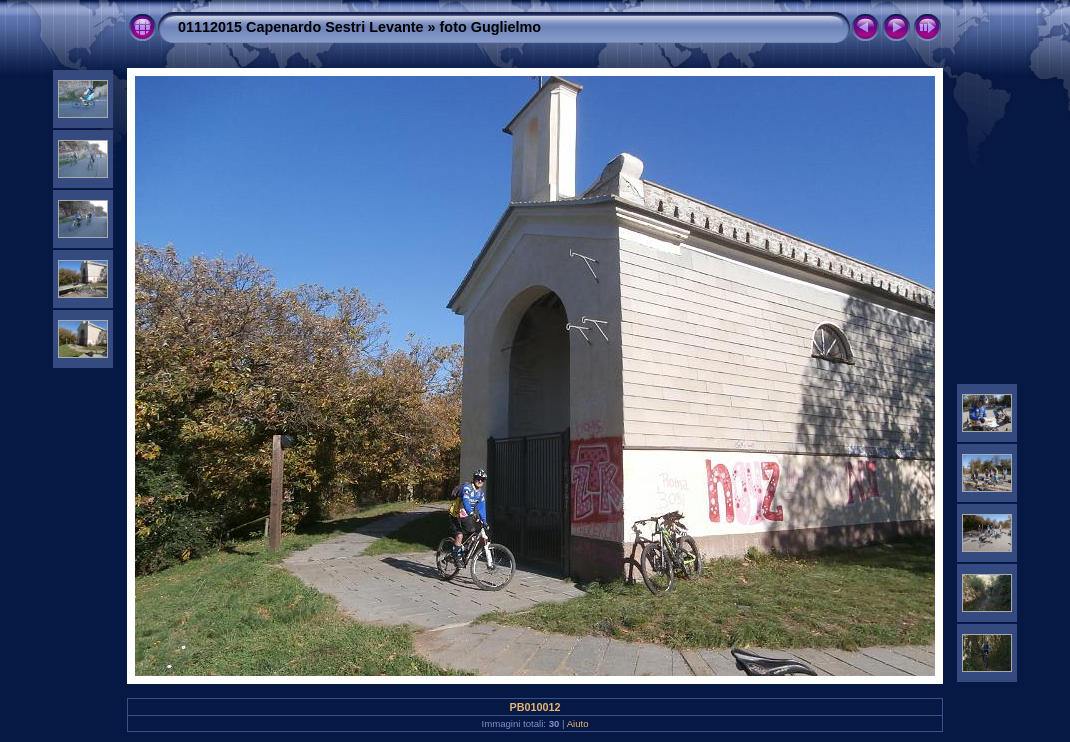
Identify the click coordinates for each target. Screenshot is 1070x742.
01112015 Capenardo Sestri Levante (301, 27)
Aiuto (578, 723)
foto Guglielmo (491, 27)
